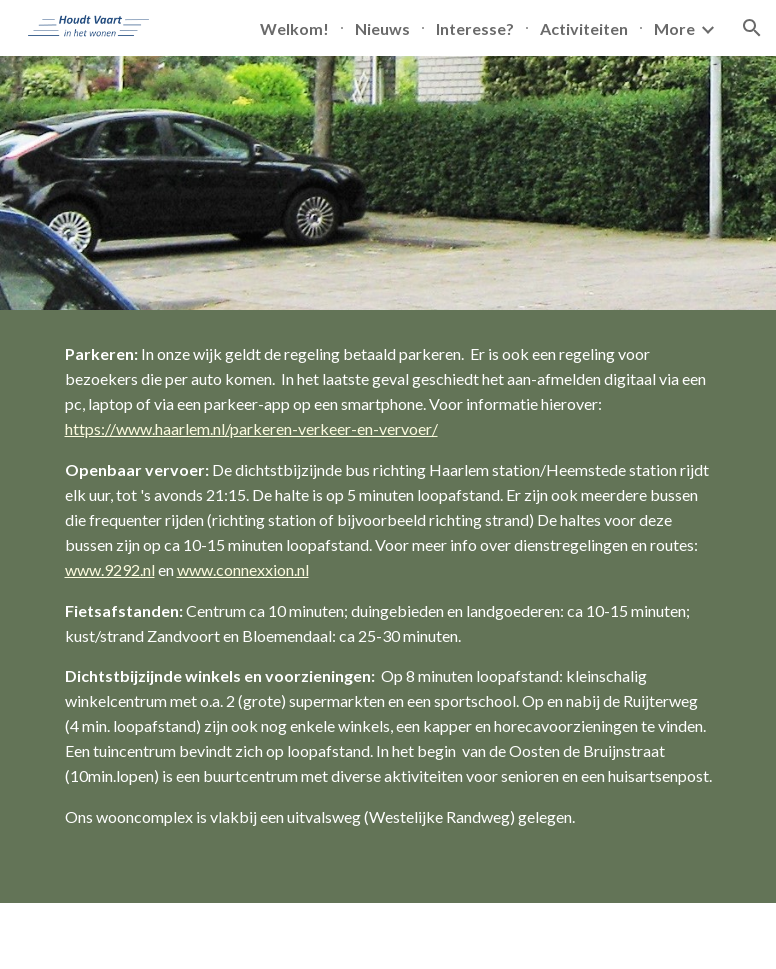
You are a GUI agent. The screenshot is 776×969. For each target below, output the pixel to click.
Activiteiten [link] (584, 28)
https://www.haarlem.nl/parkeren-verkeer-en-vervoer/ (251, 428)
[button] (752, 28)
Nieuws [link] (382, 28)
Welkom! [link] (294, 28)
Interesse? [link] (475, 28)
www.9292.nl (110, 569)
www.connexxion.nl (243, 569)
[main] (388, 606)
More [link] (674, 28)
